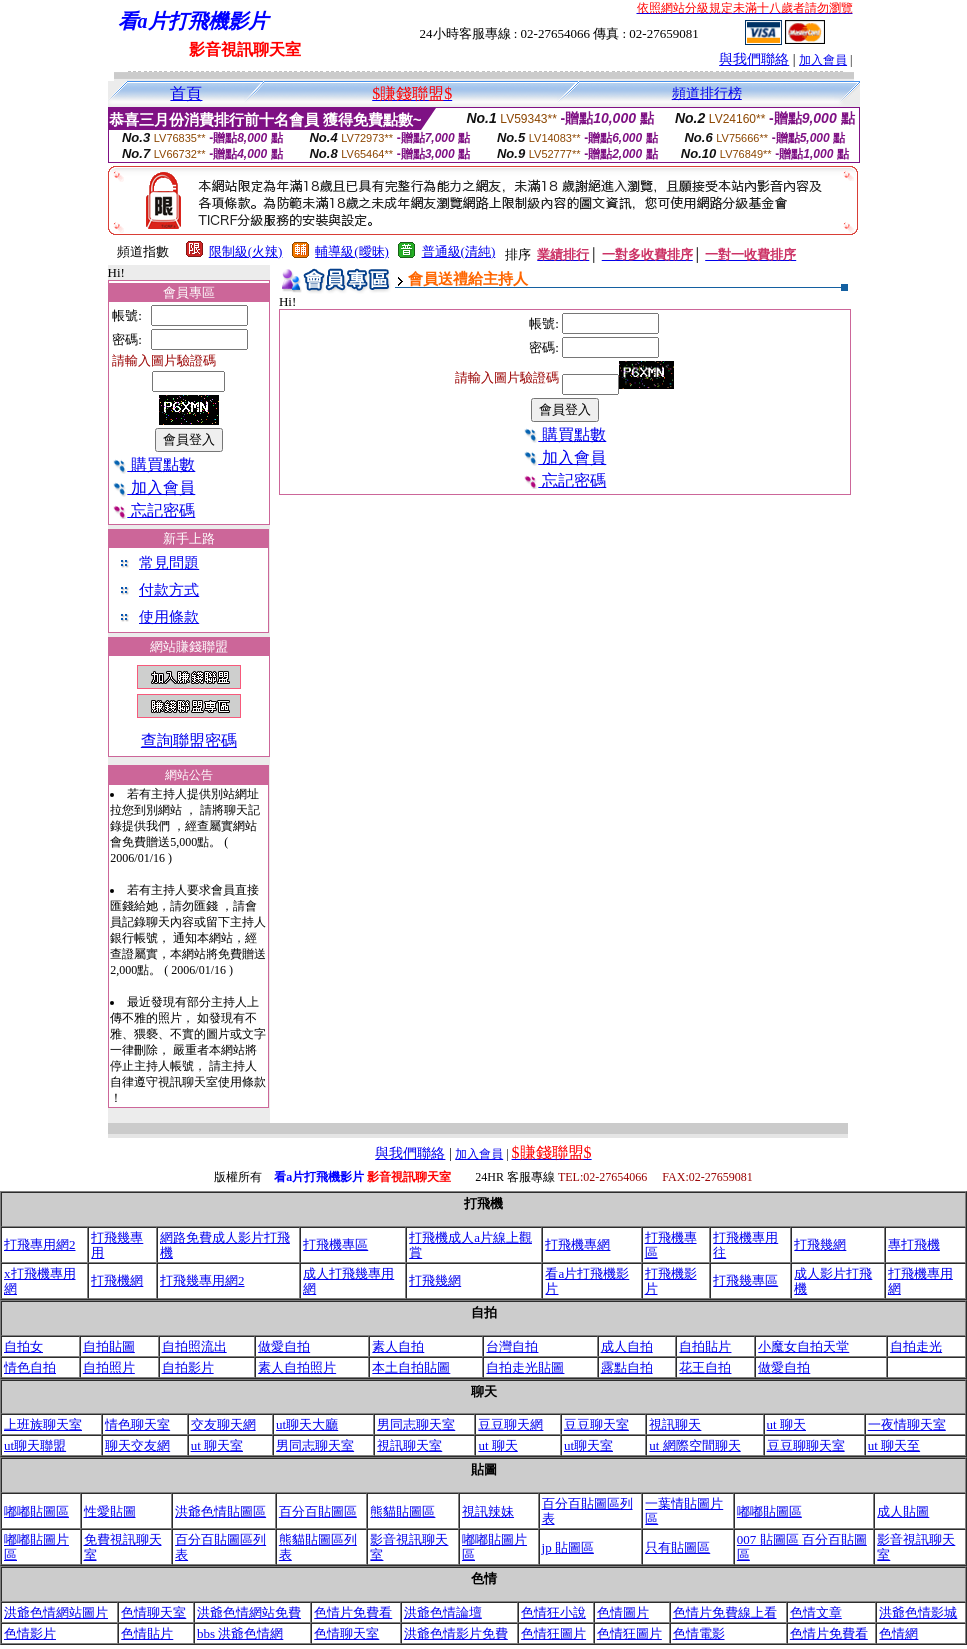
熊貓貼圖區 (402, 1511)
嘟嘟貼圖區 (36, 1511)
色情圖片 (623, 1612)
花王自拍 (705, 1367)
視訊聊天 (675, 1424)
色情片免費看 (353, 1612)
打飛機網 (117, 1280)
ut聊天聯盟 (35, 1445)
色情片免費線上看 (725, 1612)
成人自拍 (627, 1346)
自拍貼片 (705, 1346)
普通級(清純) (459, 251)
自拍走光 (916, 1346)
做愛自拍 (284, 1346)
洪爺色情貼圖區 (220, 1511)
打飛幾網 (820, 1244)
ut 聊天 (786, 1424)
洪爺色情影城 (918, 1612)
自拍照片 (109, 1367)
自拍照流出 (194, 1346)
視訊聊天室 (409, 1445)
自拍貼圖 (109, 1346)
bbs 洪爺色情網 (240, 1633)
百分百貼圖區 (318, 1511)
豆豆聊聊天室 (806, 1445)
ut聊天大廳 (307, 1424)
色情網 (898, 1633)
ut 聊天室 (217, 1445)
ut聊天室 (588, 1445)
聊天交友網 (137, 1445)
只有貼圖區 (677, 1547)
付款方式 (169, 590)
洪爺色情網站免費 (249, 1612)
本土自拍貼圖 (411, 1367)
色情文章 (816, 1612)
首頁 (186, 93)
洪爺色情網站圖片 (56, 1612)
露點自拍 (627, 1367)
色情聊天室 (153, 1612)
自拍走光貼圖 (525, 1367)
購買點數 (153, 464)
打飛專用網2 (40, 1244)
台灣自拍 (512, 1346)
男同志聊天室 (416, 1424)
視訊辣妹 (488, 1511)
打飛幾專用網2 (202, 1280)
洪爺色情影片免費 (456, 1633)
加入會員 (823, 60)
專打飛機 (914, 1244)
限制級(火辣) (246, 251)
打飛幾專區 (745, 1280)
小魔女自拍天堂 (803, 1346)
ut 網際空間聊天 (694, 1445)
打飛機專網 (577, 1244)
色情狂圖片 (553, 1633)
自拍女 (23, 1346)
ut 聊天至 (894, 1445)
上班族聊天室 (43, 1424)
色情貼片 (147, 1633)
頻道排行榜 (707, 93)
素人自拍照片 (297, 1367)
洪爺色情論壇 (443, 1612)
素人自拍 (398, 1346)
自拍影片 (188, 1367)
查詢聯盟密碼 (189, 740)
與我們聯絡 (754, 59)
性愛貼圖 (110, 1511)
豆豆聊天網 (510, 1424)
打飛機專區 (335, 1244)
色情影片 (30, 1633)
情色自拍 (30, 1367)
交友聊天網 (223, 1424)
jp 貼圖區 (568, 1547)
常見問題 (169, 563)
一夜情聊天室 (907, 1424)
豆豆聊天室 (596, 1424)
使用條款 (169, 617)
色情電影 (699, 1633)
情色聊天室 (137, 1424)
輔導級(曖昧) (352, 251)
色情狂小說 (553, 1612)
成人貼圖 (903, 1511)
